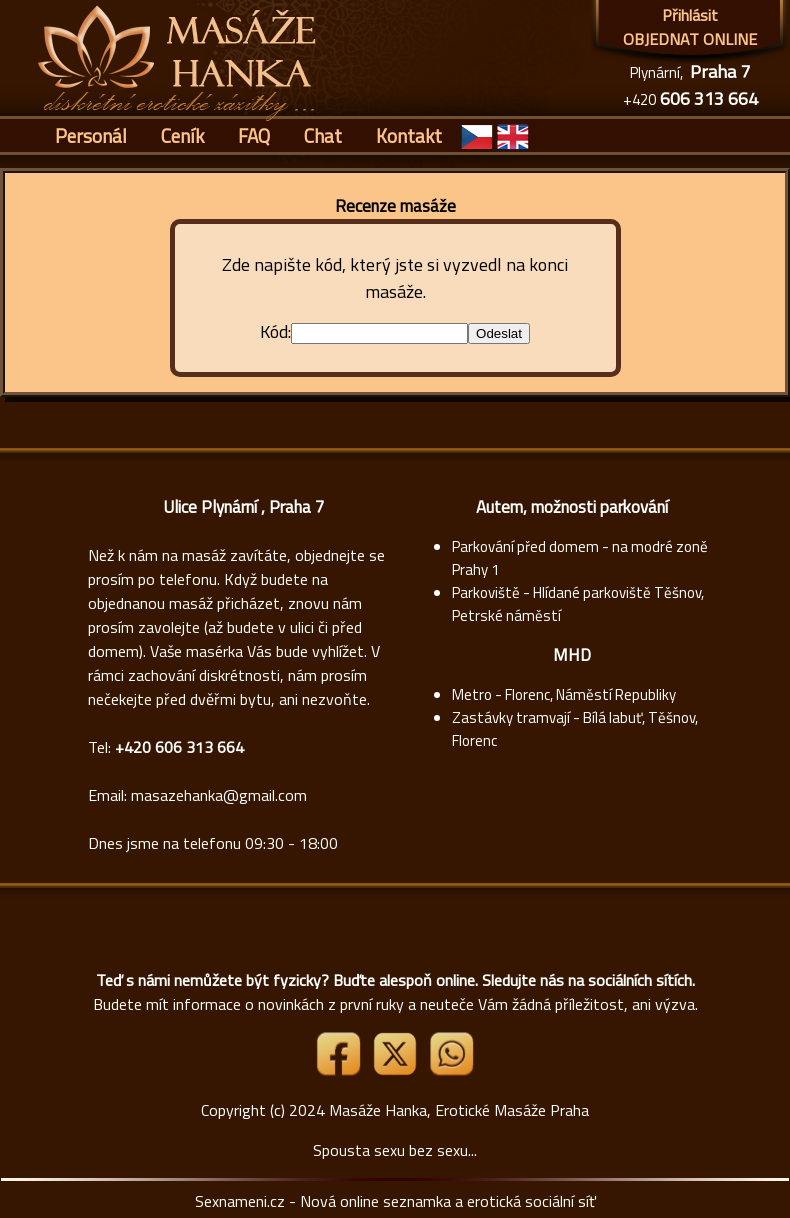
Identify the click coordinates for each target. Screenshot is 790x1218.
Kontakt (409, 135)
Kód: (275, 331)
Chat (323, 135)
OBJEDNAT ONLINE (690, 39)
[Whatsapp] (451, 1070)
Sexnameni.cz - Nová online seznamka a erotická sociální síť (395, 1201)
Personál (91, 135)
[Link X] (397, 1070)
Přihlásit (690, 15)
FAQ (254, 135)
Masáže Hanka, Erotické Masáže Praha (459, 1110)
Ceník (182, 135)
